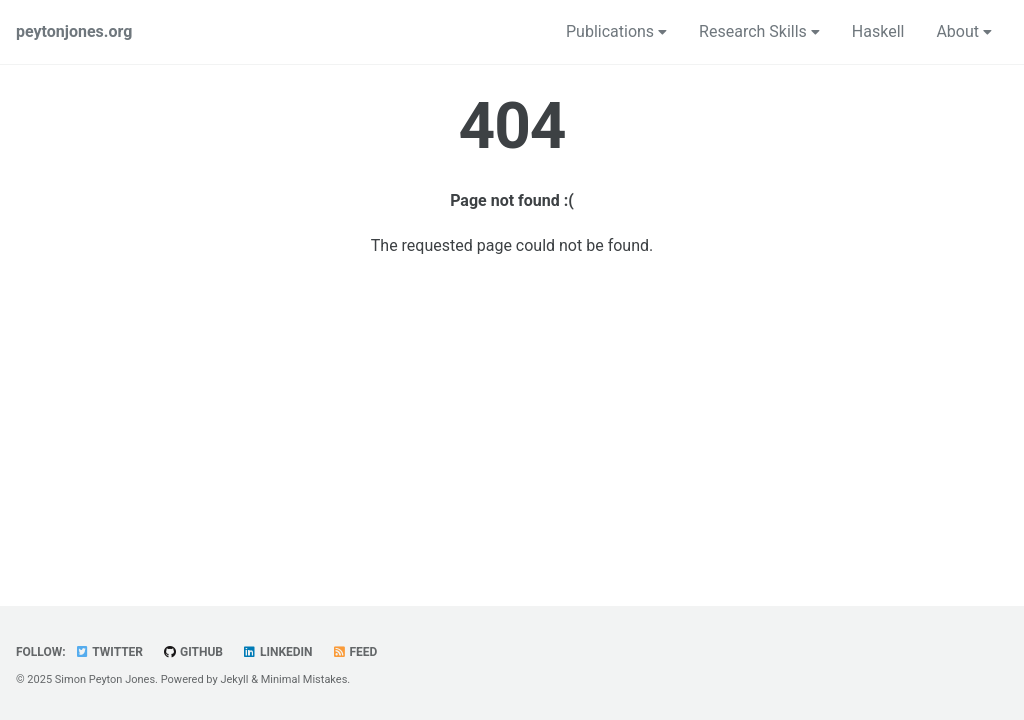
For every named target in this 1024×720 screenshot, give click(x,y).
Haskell (878, 31)
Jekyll (234, 679)
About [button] (964, 31)
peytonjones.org (74, 31)
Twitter (109, 652)
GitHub (192, 652)
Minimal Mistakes (304, 679)
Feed (355, 652)
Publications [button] (616, 31)
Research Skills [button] (759, 31)
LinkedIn (277, 652)
